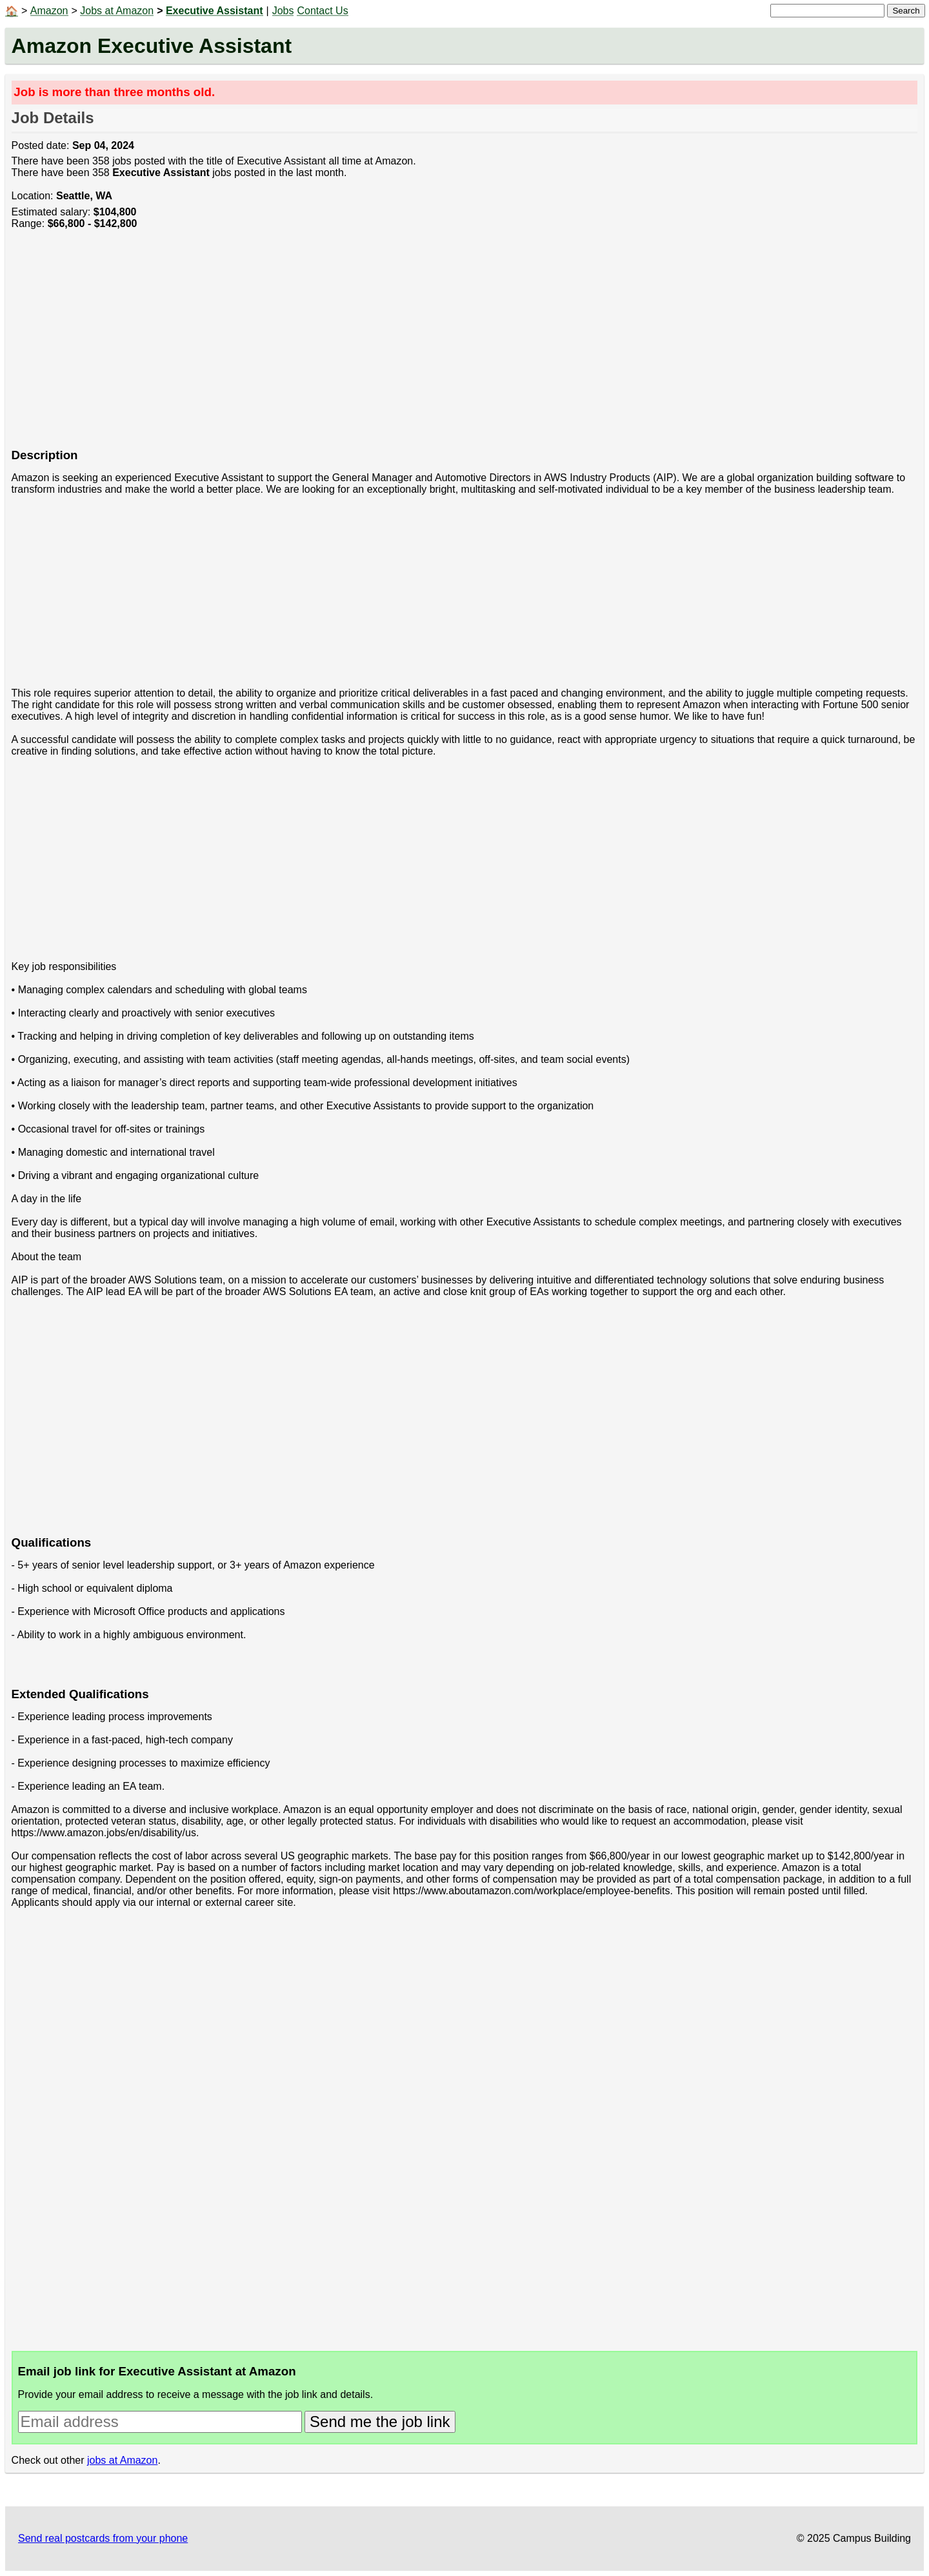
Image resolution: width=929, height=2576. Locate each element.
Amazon (49, 10)
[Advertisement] (399, 345)
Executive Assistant (214, 10)
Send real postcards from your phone (103, 2538)
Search (905, 10)
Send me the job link (380, 2421)
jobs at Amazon (122, 2460)
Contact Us (322, 10)
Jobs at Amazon (117, 10)
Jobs (283, 10)
